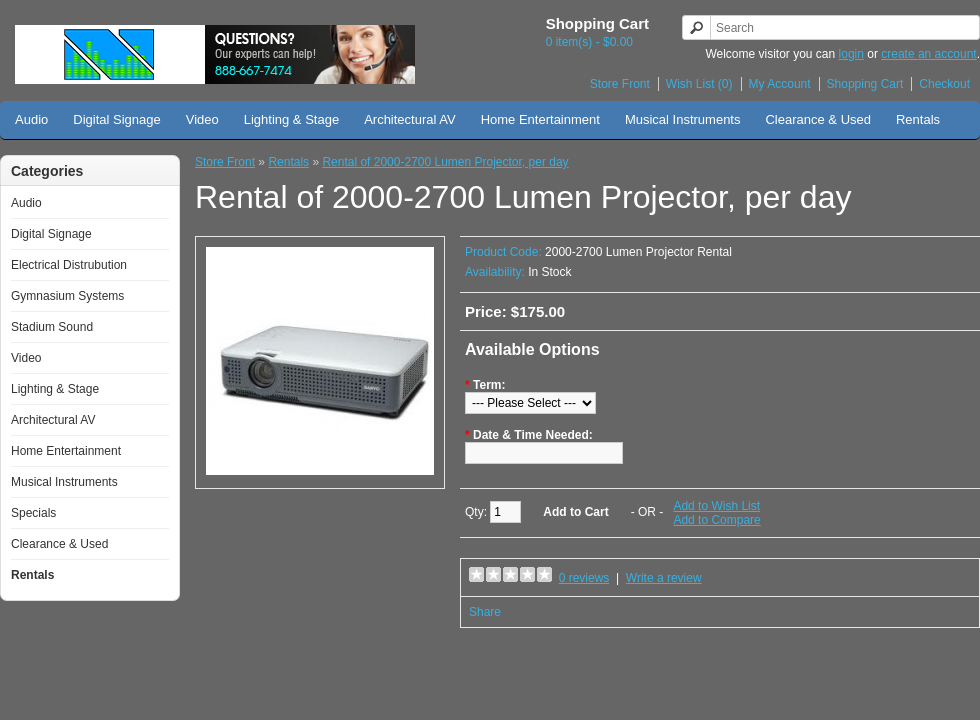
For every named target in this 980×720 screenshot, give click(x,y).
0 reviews (584, 578)
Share (485, 612)
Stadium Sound (52, 327)
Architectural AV (410, 119)
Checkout (944, 84)
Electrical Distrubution (69, 265)
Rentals (918, 119)
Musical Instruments (683, 119)
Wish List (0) (699, 84)
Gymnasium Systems (67, 296)
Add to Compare (716, 520)
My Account (780, 84)
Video (202, 119)
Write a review (664, 578)
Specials (33, 513)
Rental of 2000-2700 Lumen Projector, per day (445, 162)
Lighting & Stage (291, 119)
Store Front (620, 84)
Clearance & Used (818, 119)
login (851, 54)
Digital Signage (116, 119)
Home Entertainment (540, 119)
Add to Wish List (716, 506)
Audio (31, 119)
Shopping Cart (865, 84)
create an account (928, 54)
